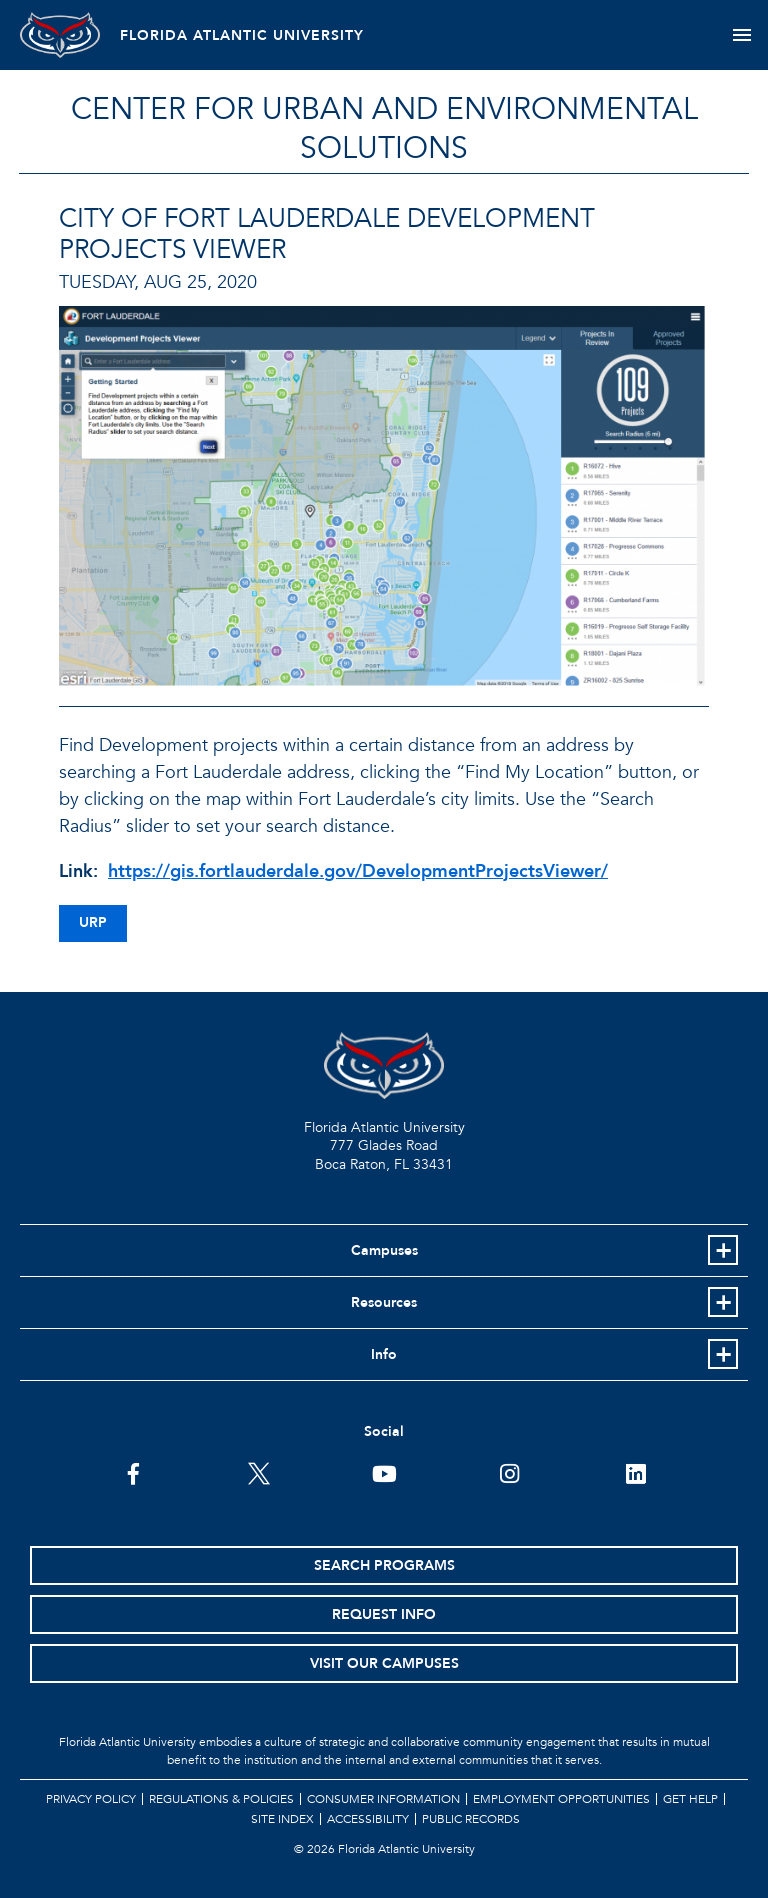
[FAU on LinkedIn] (635, 1472)
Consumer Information (383, 1799)
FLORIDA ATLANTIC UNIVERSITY (242, 35)
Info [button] (384, 1354)
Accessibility (368, 1819)
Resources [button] (384, 1302)
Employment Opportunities (561, 1799)
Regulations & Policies (221, 1799)
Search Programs (384, 1565)
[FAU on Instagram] (509, 1472)
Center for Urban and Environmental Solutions (384, 129)
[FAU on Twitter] (258, 1472)
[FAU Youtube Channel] (384, 1472)
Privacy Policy (91, 1799)
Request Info (384, 1614)
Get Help (690, 1799)
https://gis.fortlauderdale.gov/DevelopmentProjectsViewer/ (358, 871)
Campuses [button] (384, 1250)
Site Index (282, 1819)
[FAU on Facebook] (133, 1472)
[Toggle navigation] (741, 35)
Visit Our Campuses (384, 1663)
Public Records (471, 1819)
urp (93, 922)
